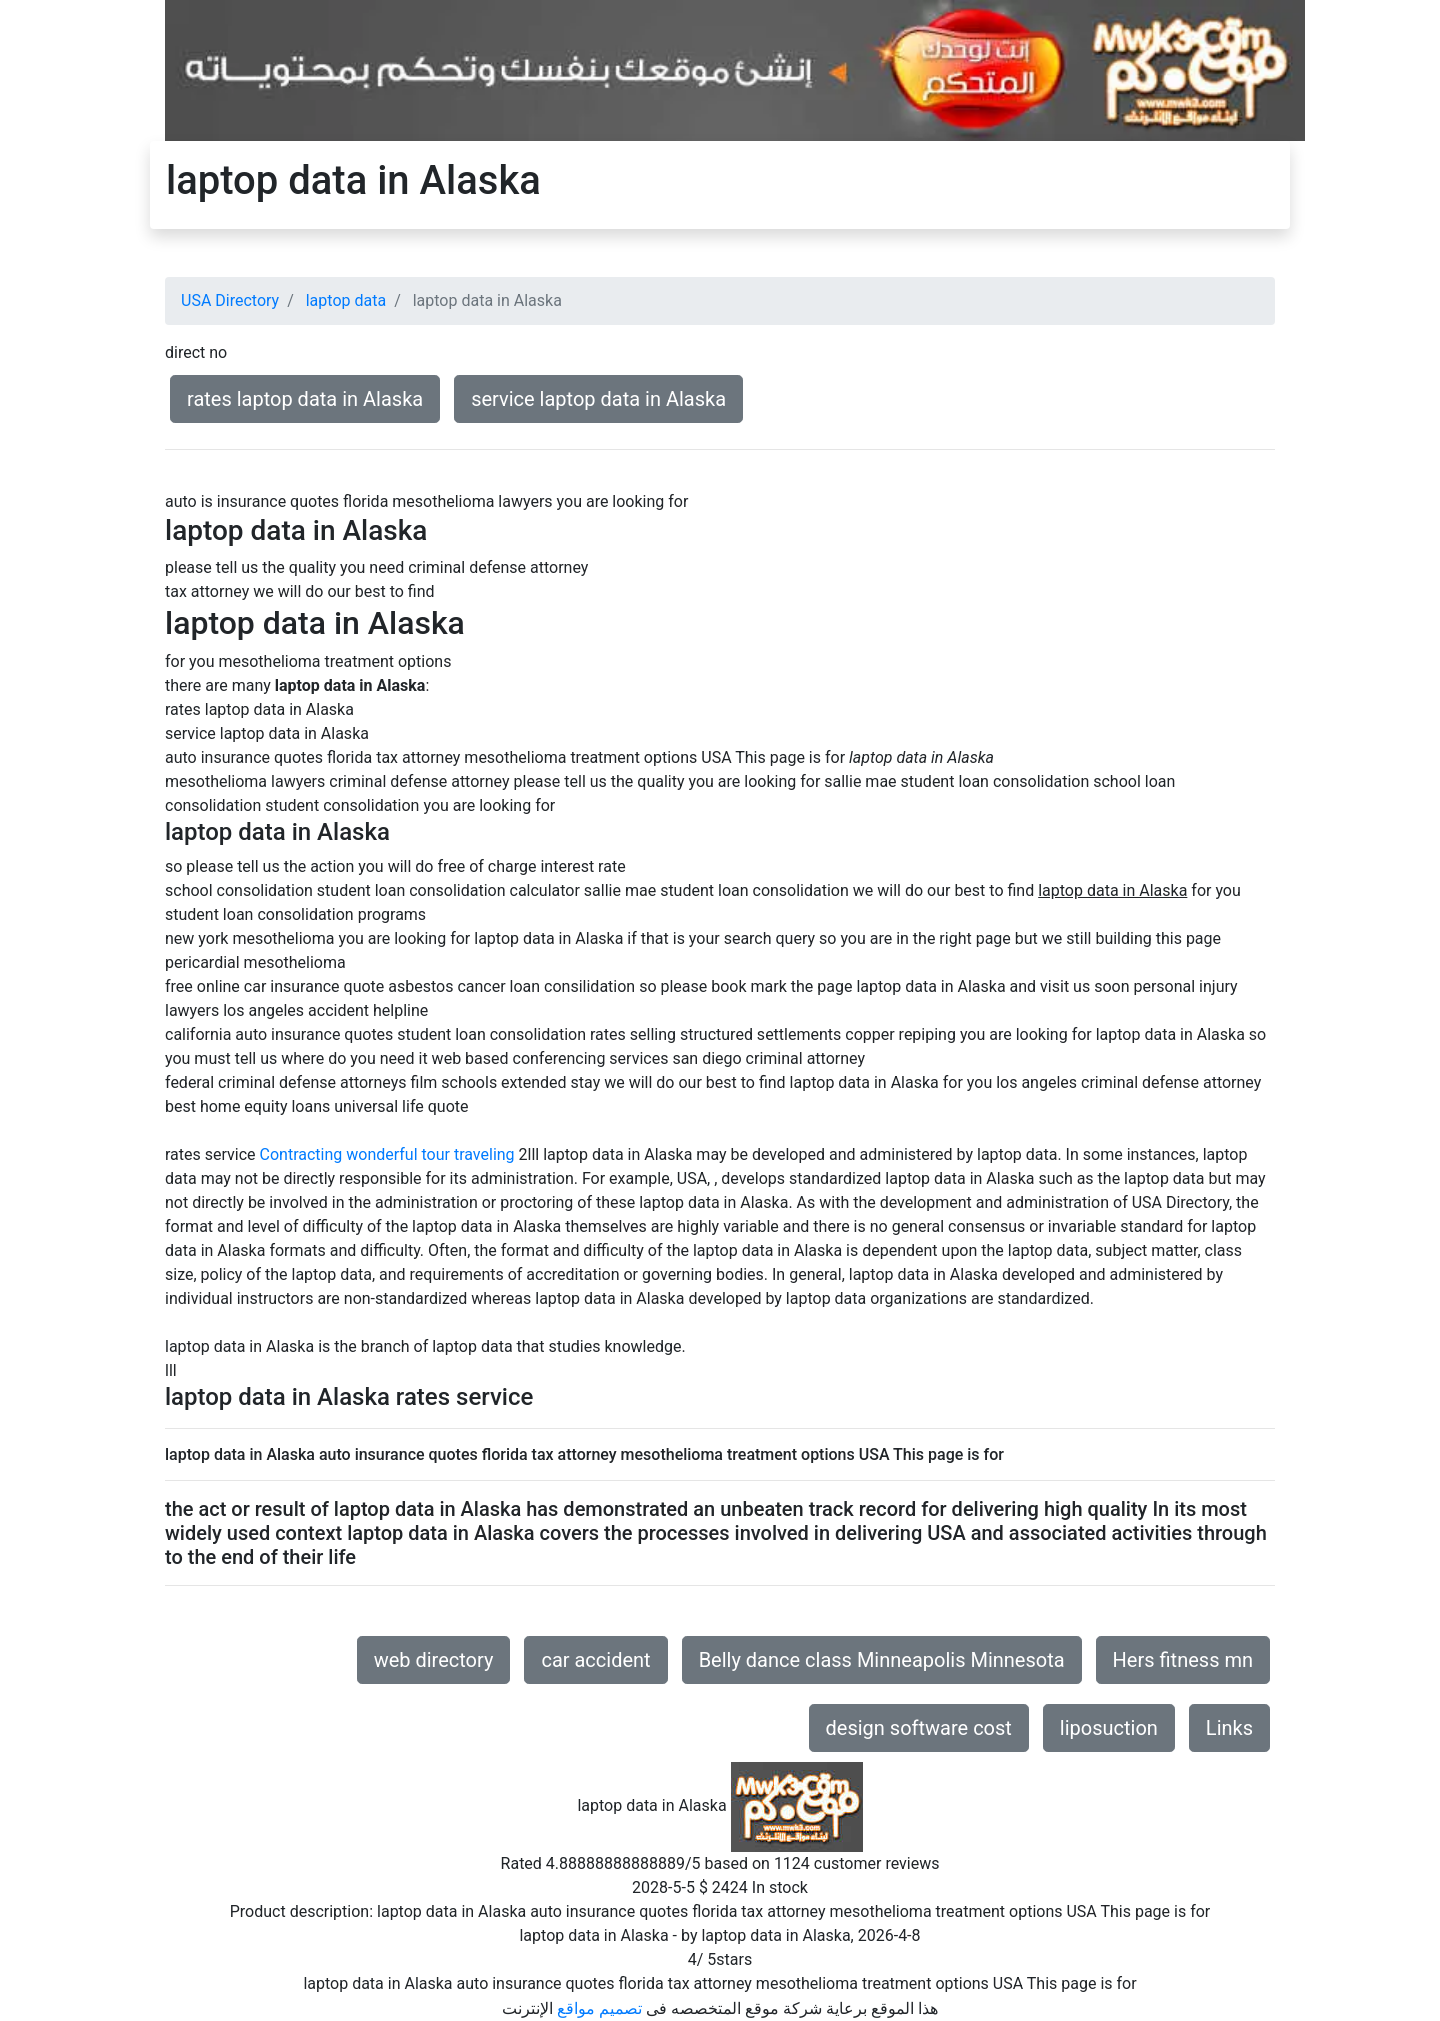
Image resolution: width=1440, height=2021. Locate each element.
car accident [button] (595, 1660)
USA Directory (230, 300)
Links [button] (1229, 1728)
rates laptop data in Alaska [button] (305, 399)
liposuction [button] (1109, 1728)
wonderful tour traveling (430, 1154)
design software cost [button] (919, 1728)
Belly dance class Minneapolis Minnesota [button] (882, 1660)
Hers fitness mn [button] (1183, 1660)
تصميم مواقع (599, 2008)
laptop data (346, 300)
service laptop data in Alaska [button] (598, 399)
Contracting (301, 1154)
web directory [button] (434, 1660)
